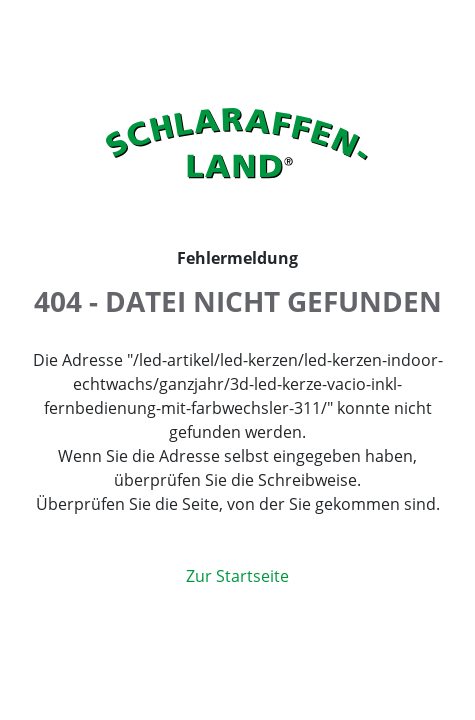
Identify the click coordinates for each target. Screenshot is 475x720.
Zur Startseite (237, 576)
